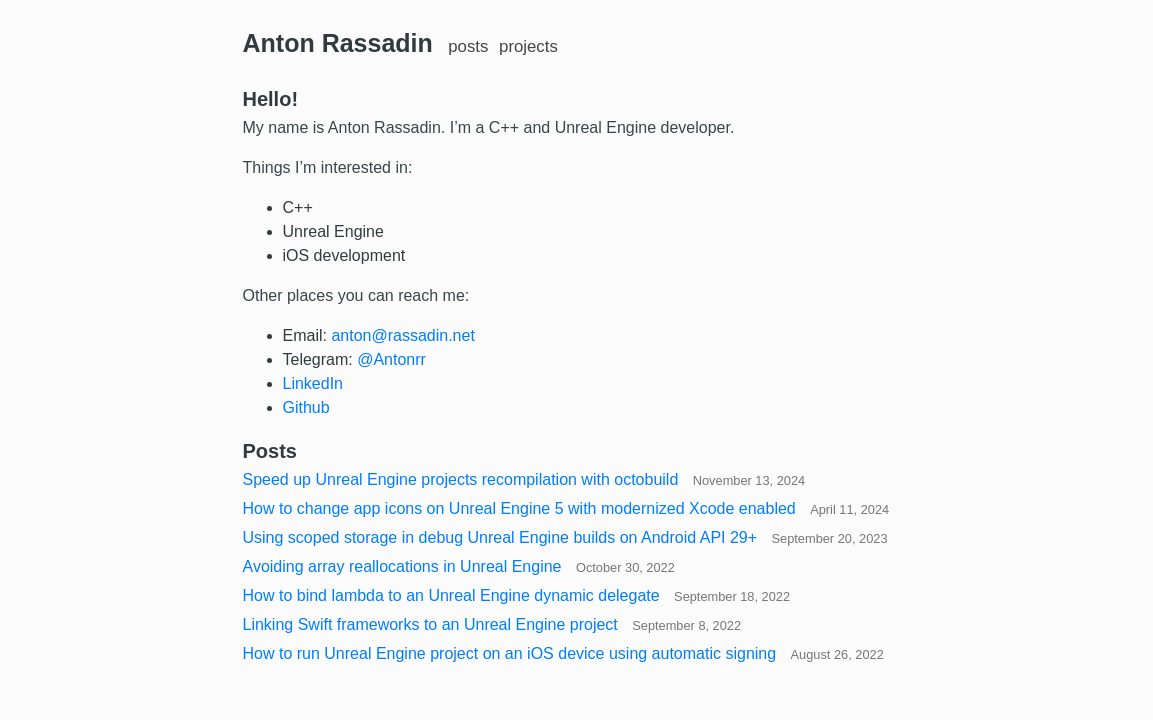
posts (468, 46)
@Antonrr (391, 359)
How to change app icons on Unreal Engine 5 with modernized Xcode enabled (566, 508)
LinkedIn (313, 383)
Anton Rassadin (338, 43)
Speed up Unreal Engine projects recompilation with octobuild (524, 479)
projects (528, 46)
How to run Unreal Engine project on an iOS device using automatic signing (563, 653)
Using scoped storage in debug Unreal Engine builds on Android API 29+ (565, 537)
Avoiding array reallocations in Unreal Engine (459, 566)
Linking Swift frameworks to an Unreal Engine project (492, 624)
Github (306, 407)
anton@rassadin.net (402, 335)
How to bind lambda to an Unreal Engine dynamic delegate (517, 595)
